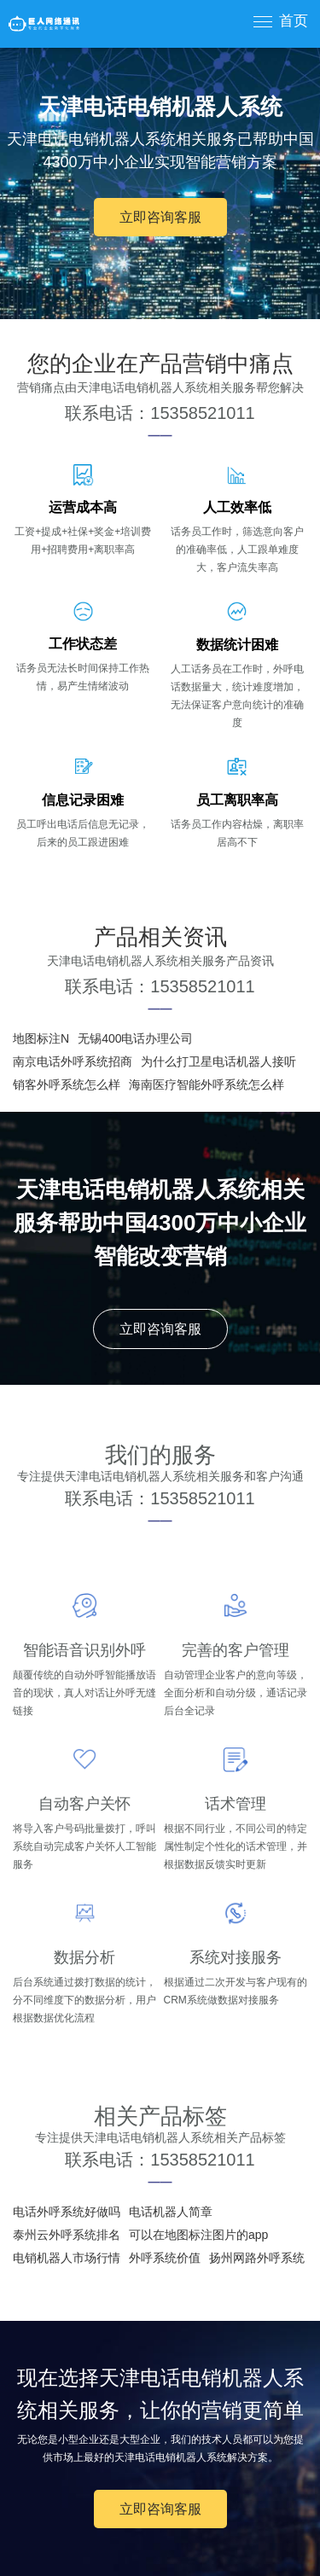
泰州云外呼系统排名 (66, 2235)
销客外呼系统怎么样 (66, 1084)
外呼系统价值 (165, 2258)
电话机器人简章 (170, 2211)
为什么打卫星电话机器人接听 (218, 1061)
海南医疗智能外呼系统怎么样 (206, 1084)
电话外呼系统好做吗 (66, 2211)
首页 (293, 21)
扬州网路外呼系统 (257, 2258)
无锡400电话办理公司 (135, 1038)
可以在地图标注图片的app (198, 2235)
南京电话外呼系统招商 (72, 1061)
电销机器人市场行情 (66, 2258)
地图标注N (41, 1038)
